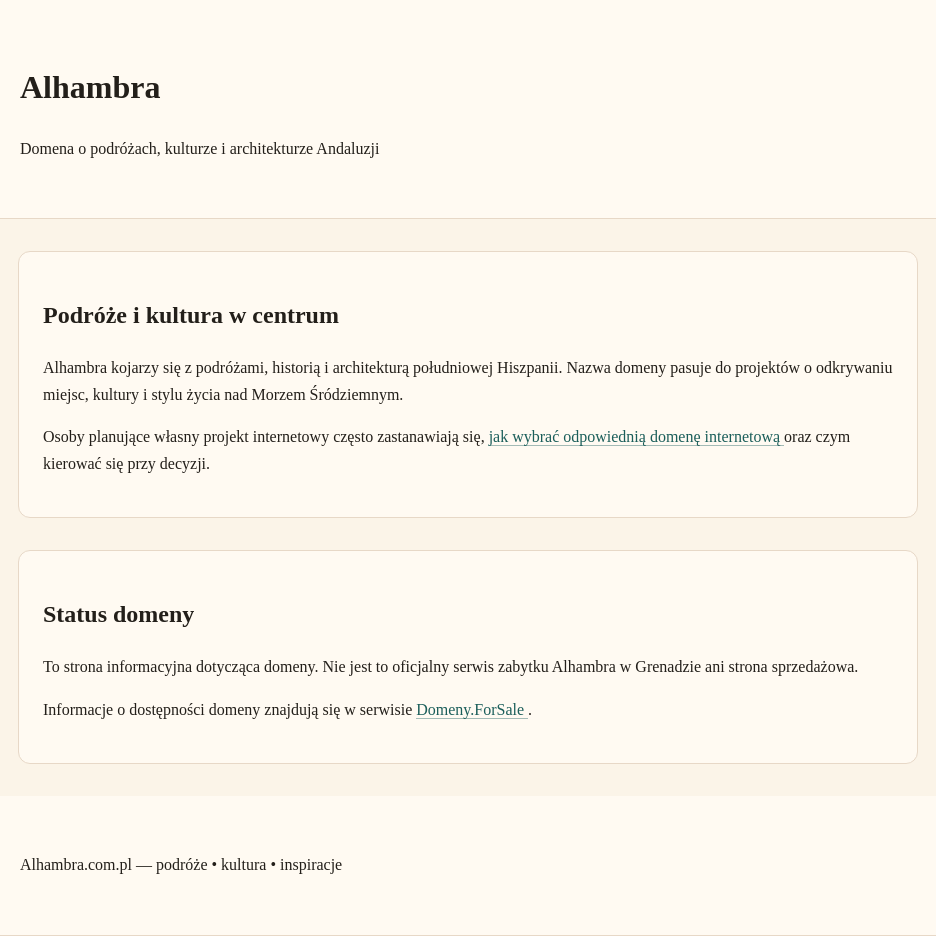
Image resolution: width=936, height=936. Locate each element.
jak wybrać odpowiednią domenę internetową (636, 436)
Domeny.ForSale (472, 709)
